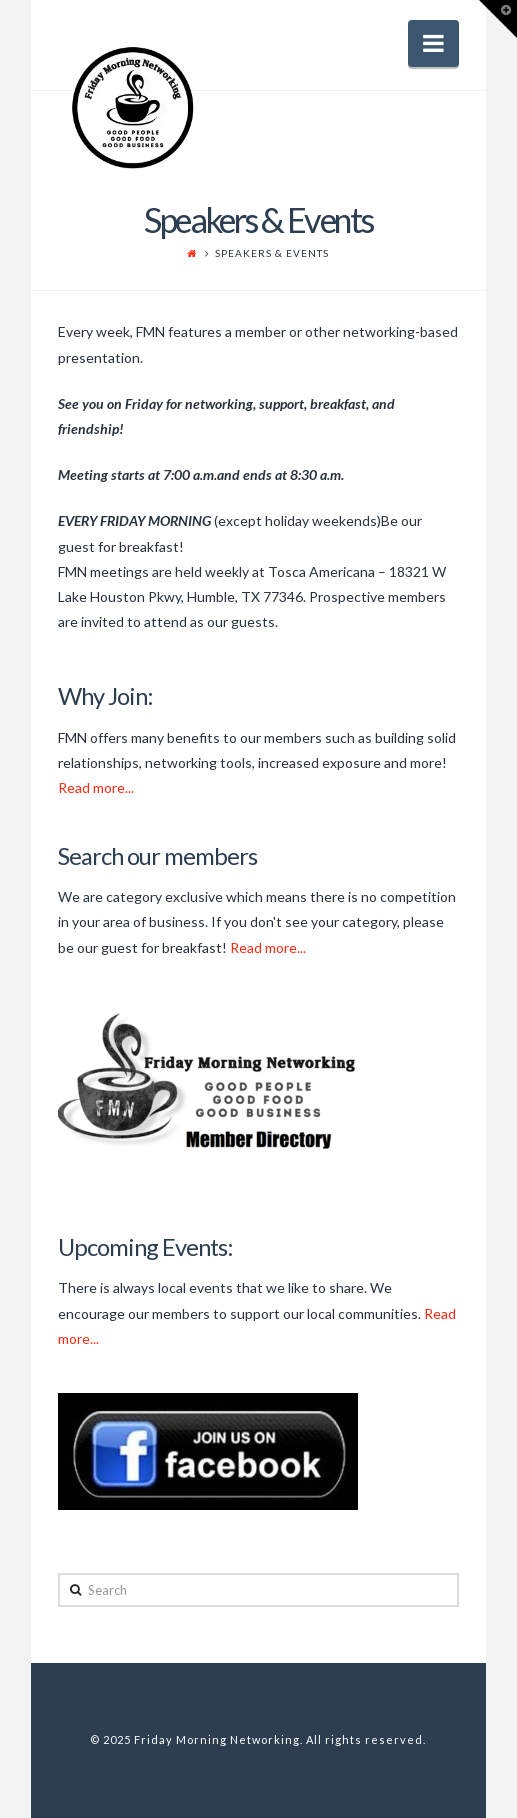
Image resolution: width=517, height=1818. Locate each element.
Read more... (96, 787)
